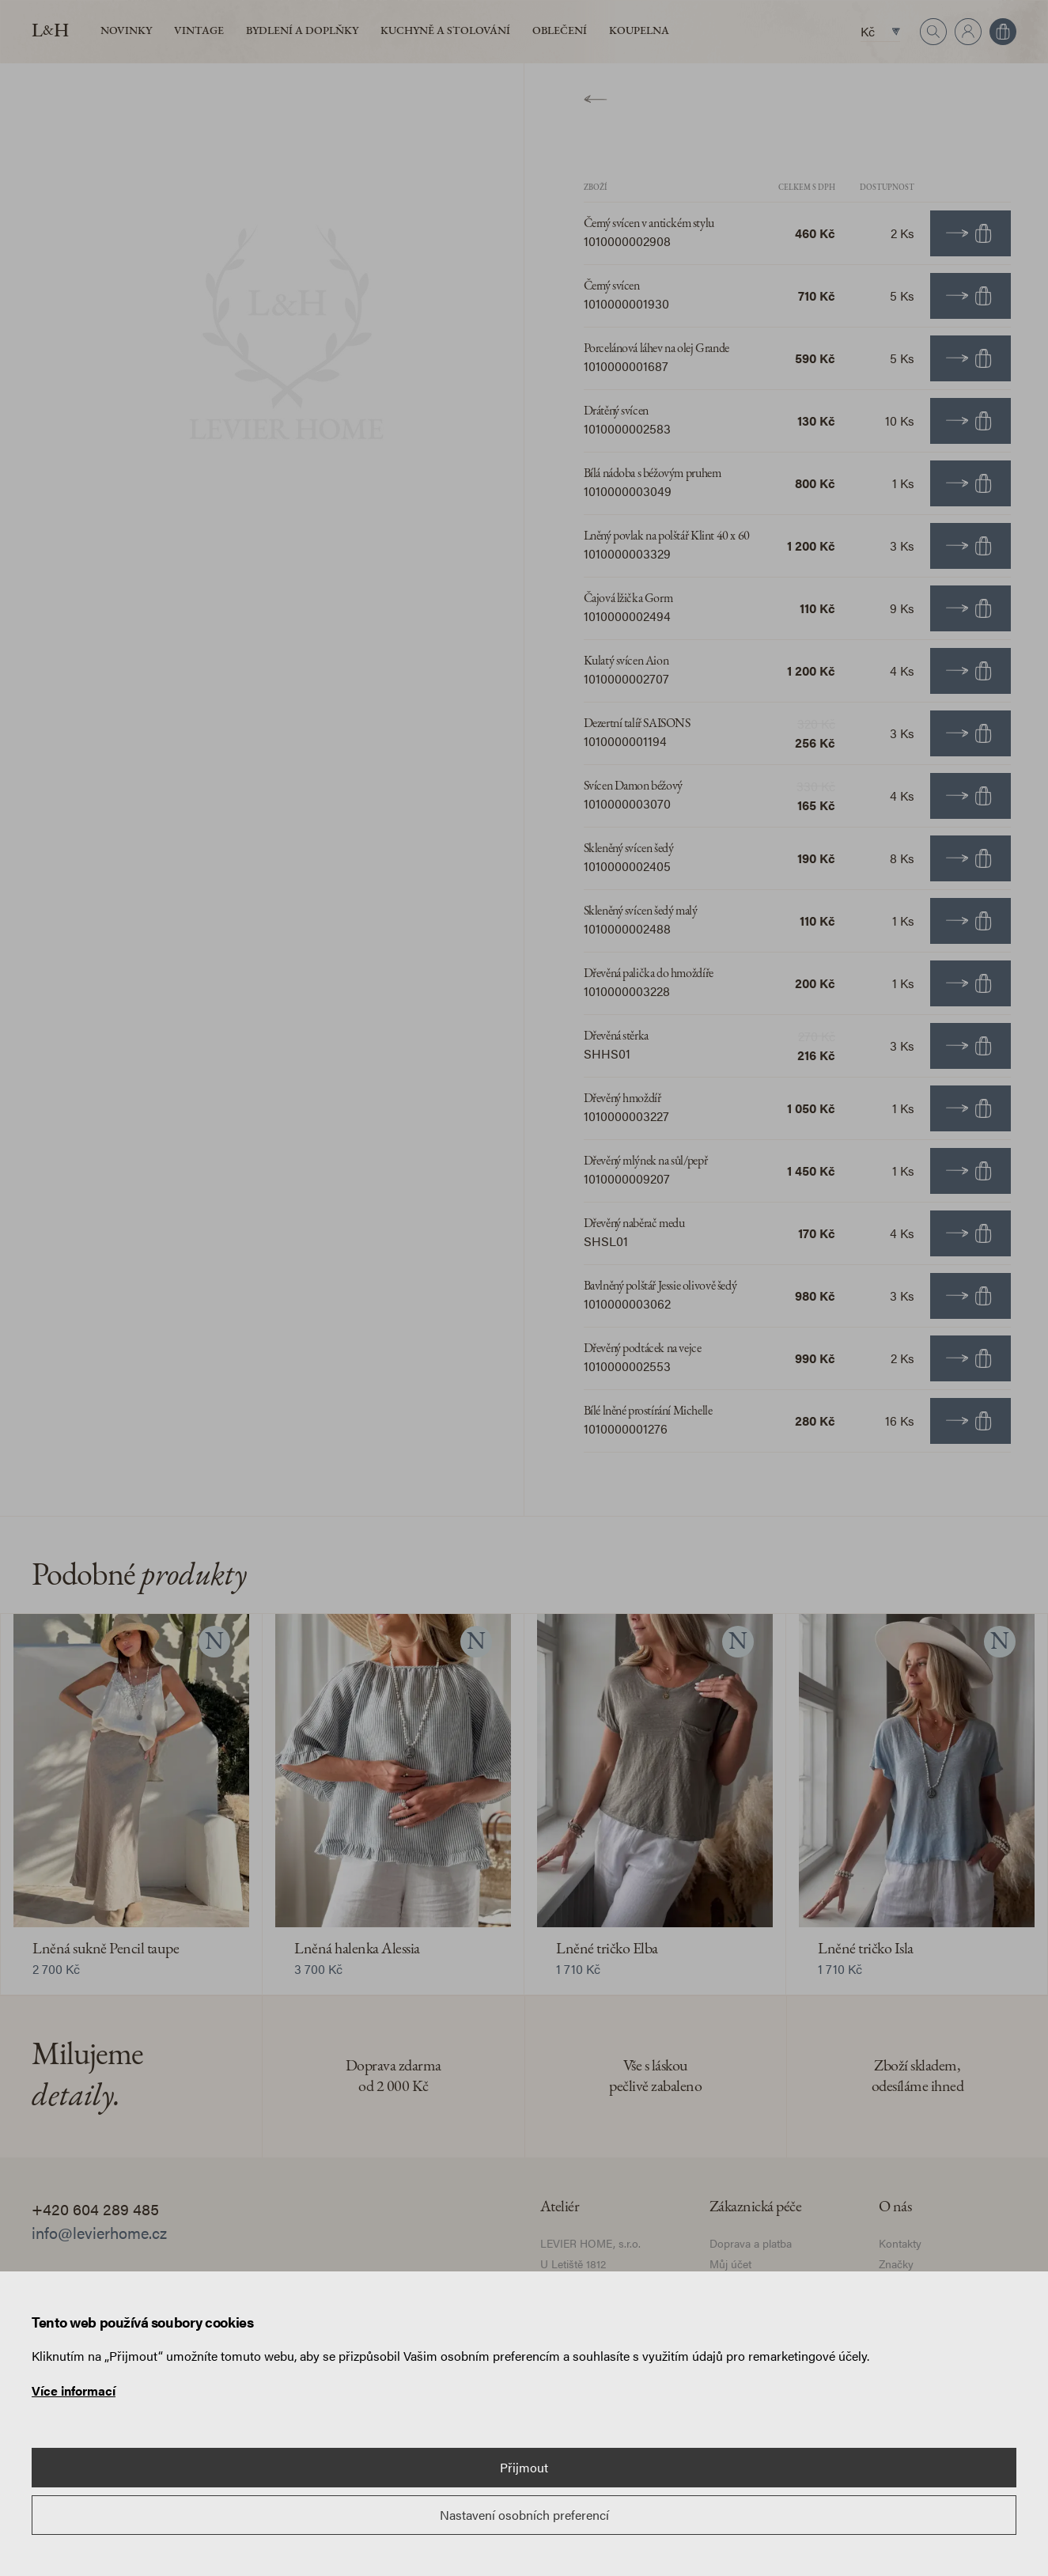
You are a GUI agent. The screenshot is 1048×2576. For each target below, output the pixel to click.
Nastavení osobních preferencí (524, 2515)
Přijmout (524, 2467)
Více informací (73, 2390)
